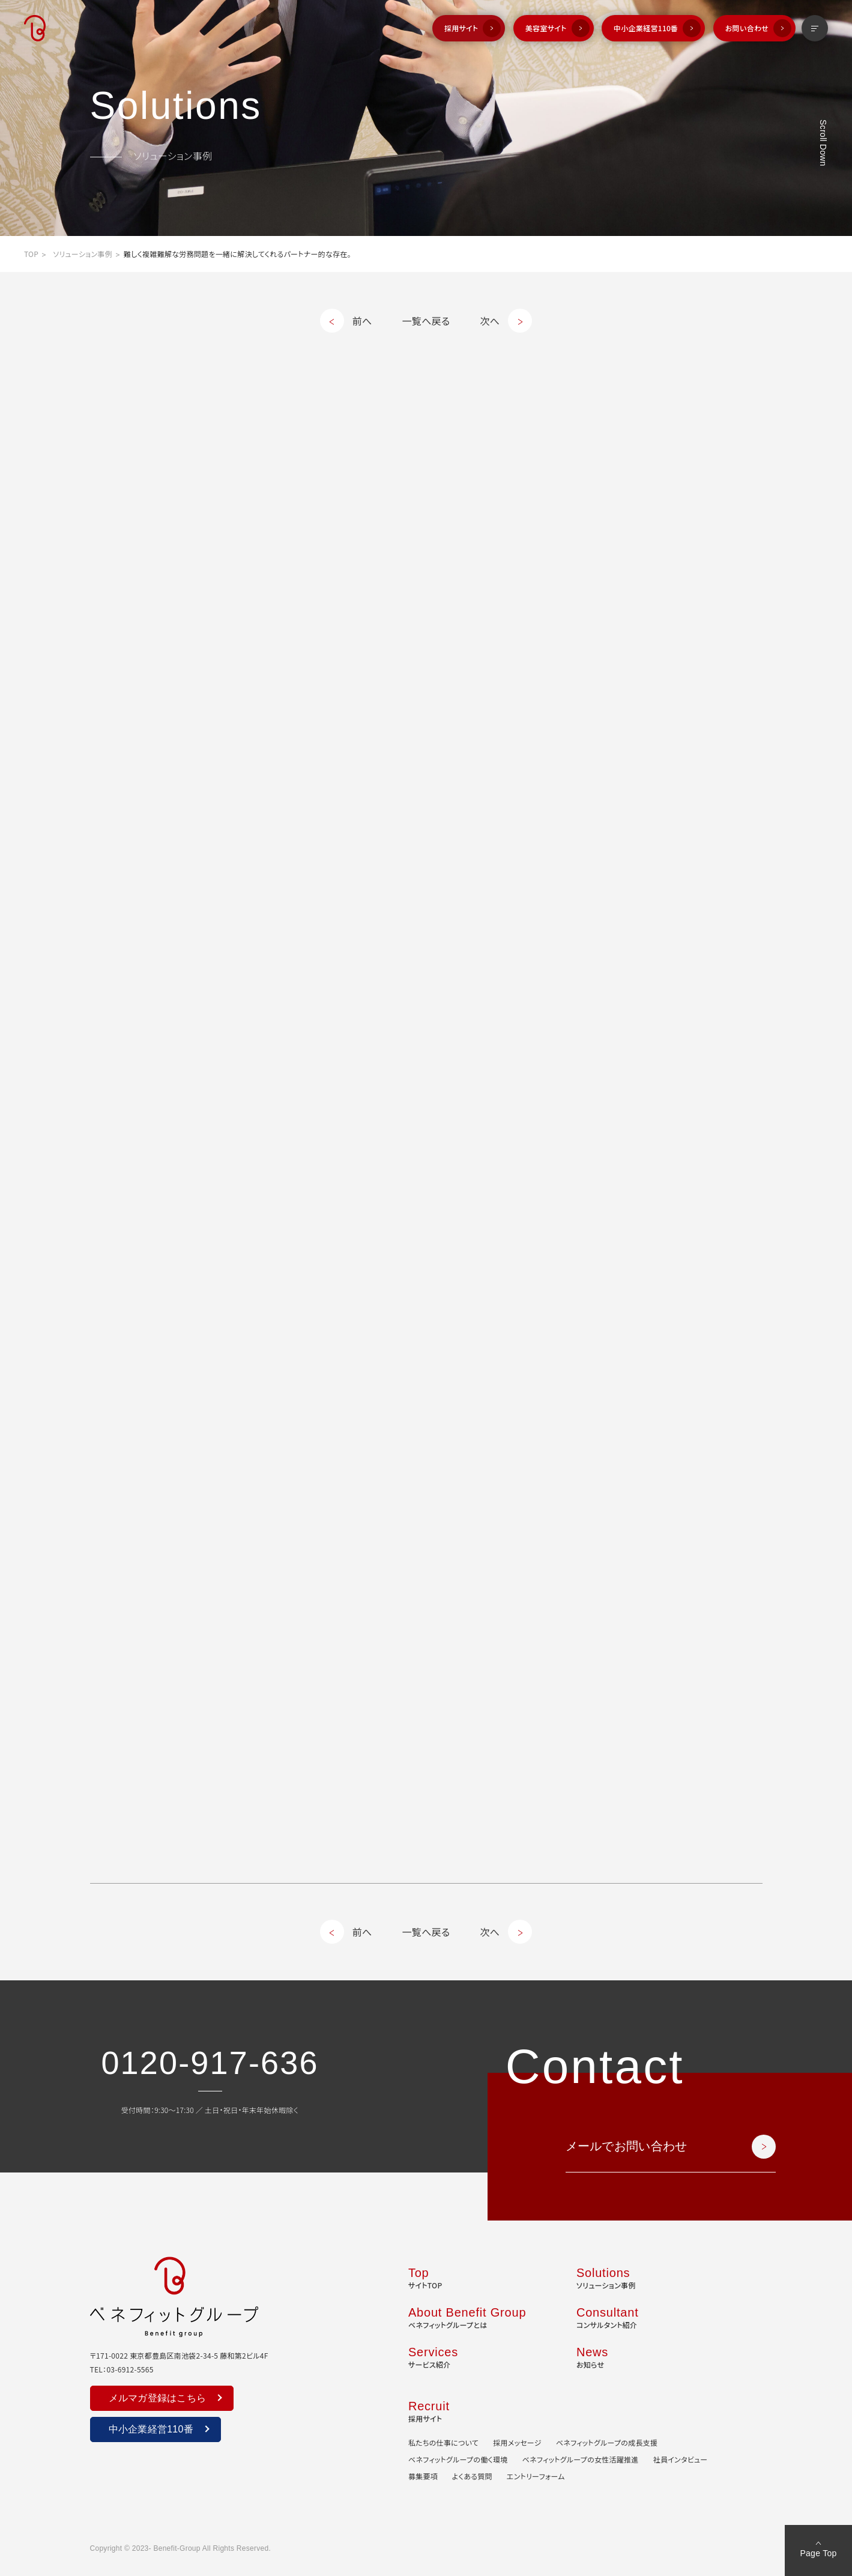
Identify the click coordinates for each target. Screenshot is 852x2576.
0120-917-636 (209, 2063)
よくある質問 (472, 2476)
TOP (31, 254)
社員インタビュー (680, 2459)
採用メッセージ (517, 2442)
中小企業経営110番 (646, 28)
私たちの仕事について (443, 2442)
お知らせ (592, 2356)
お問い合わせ (747, 28)
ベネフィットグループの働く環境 (458, 2459)
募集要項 (423, 2476)
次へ (490, 320)
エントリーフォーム (536, 2476)
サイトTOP (425, 2277)
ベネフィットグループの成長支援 (606, 2442)
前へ (362, 320)
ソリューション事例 (82, 254)
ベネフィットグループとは (467, 2316)
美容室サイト (546, 28)
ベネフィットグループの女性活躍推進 (580, 2459)
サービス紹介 (433, 2356)
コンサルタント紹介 (607, 2316)
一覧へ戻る (426, 320)
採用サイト (461, 28)
